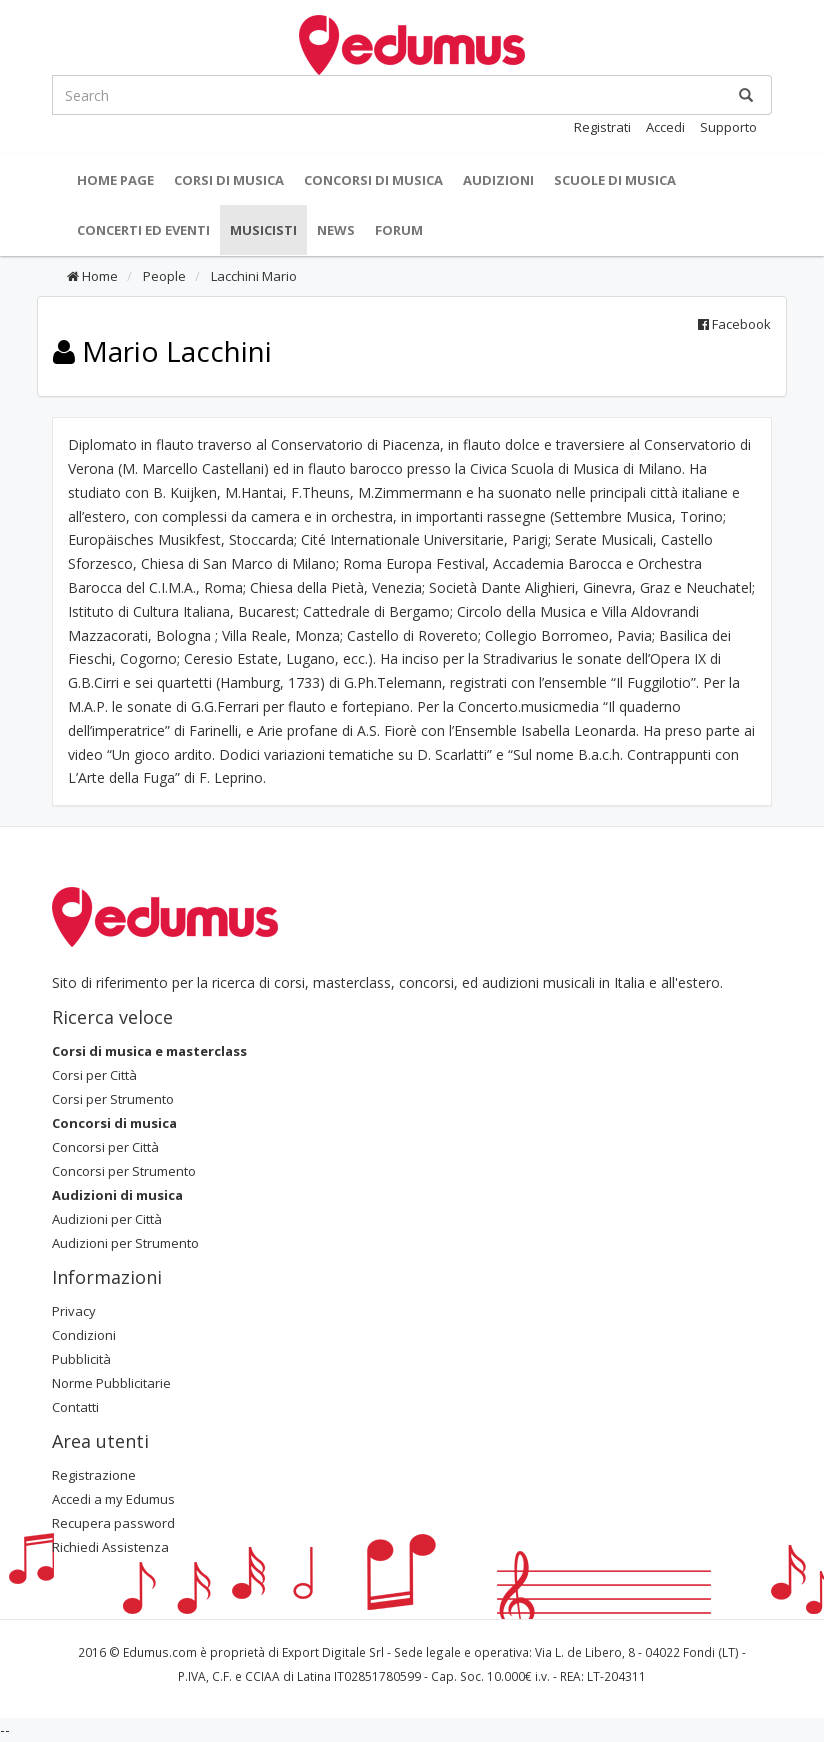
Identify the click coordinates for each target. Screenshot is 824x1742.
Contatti (75, 1407)
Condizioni (84, 1335)
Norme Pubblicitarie (111, 1383)
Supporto (728, 127)
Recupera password (113, 1523)
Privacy (74, 1311)
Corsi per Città (94, 1075)
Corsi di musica (229, 180)
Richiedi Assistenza (110, 1547)
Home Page (115, 180)
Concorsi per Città (105, 1147)
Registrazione (94, 1475)
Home (92, 276)
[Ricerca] (746, 95)
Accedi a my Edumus (113, 1499)
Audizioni (498, 180)
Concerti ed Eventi (143, 230)
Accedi (665, 127)
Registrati (602, 127)
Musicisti (263, 230)
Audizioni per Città (107, 1219)
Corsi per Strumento (113, 1099)
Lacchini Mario (252, 276)
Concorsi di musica (373, 180)
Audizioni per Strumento (125, 1243)
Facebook (734, 324)
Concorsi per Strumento (124, 1171)
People (163, 276)
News (336, 230)
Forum (399, 230)
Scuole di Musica (615, 180)
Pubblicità (81, 1359)
